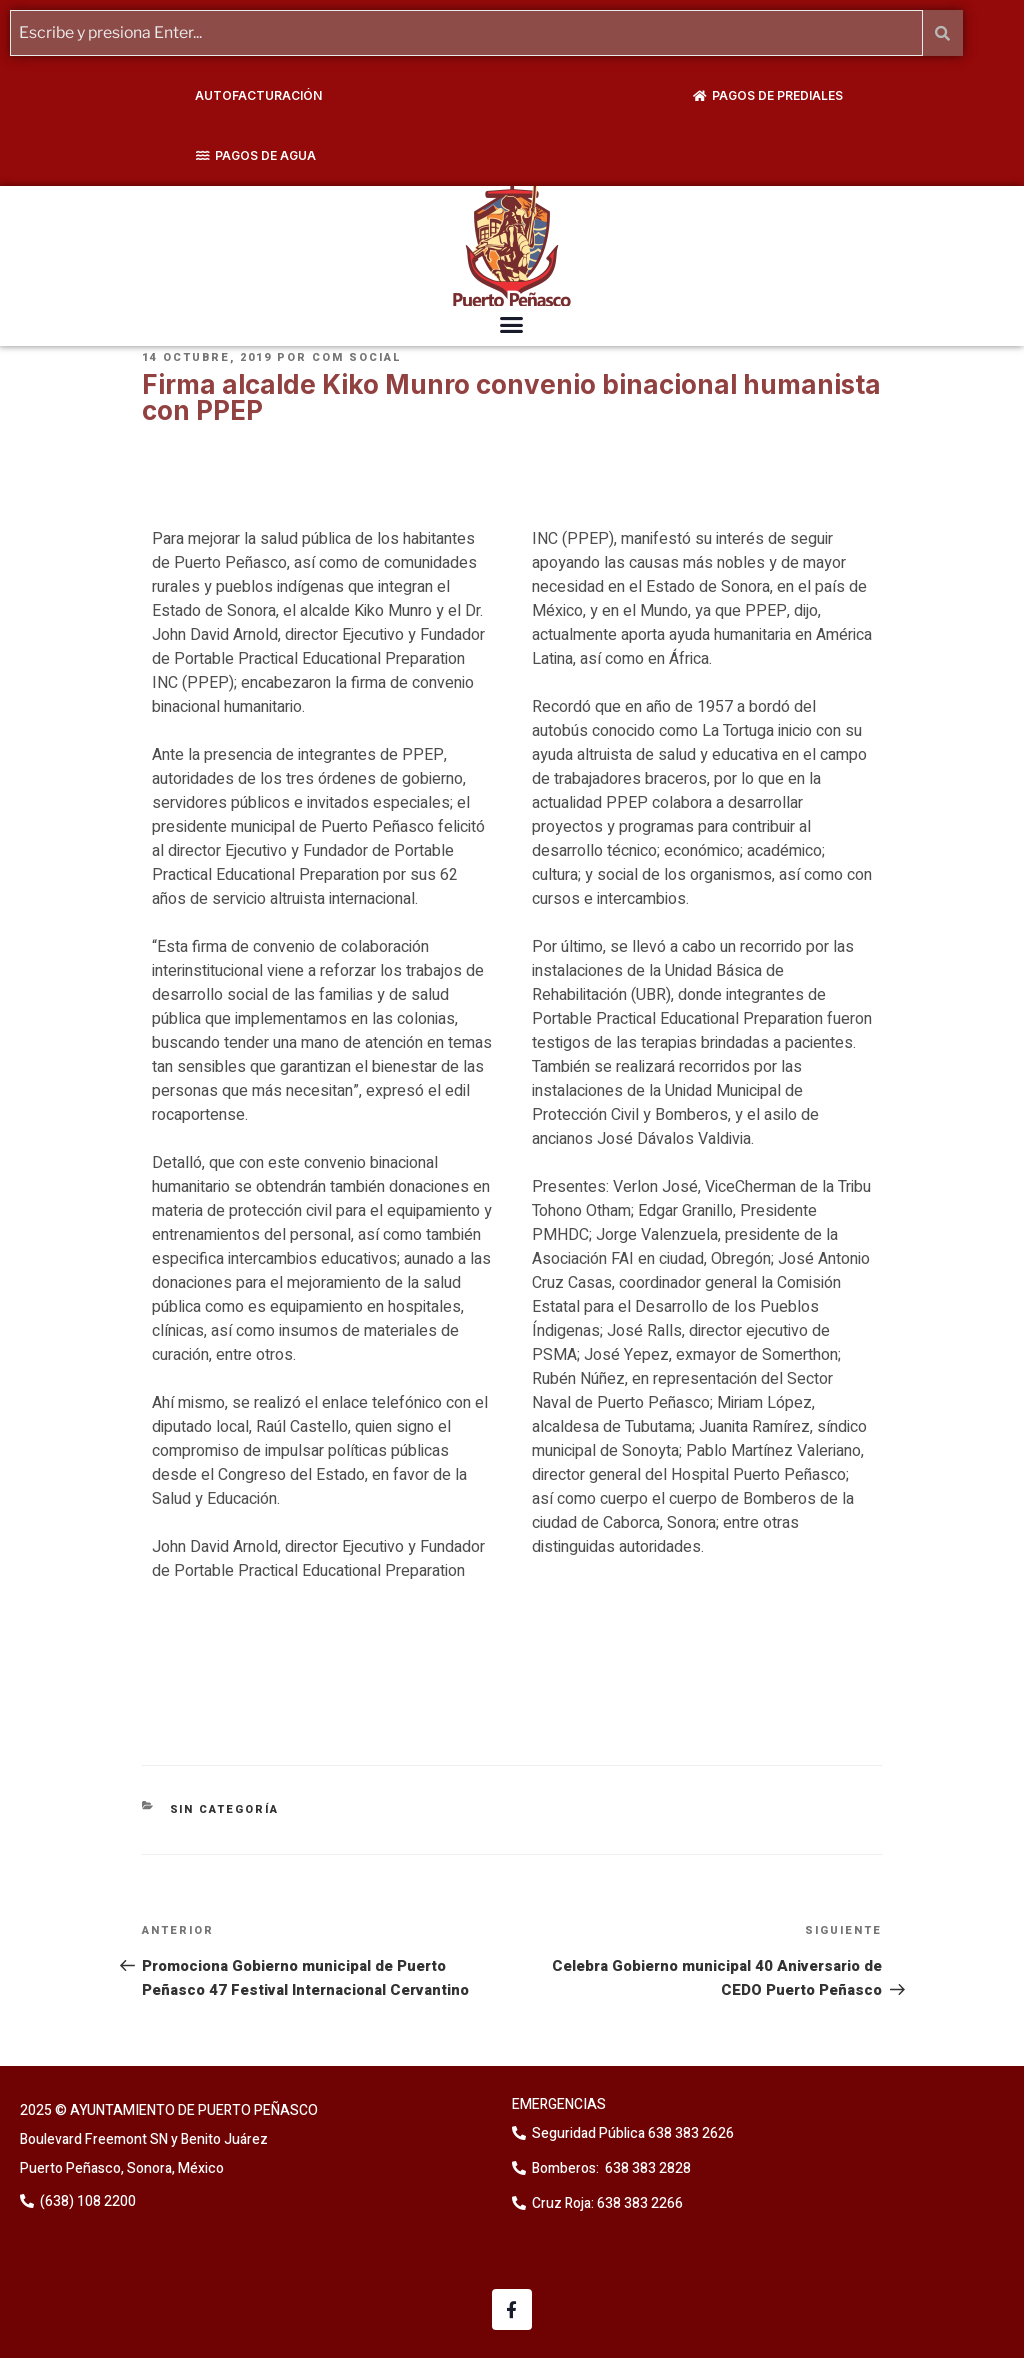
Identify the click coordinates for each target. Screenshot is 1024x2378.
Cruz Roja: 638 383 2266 (607, 2203)
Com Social (357, 357)
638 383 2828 (646, 2168)
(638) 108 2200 (86, 2201)
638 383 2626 (689, 2133)
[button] (512, 325)
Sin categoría (225, 1809)
